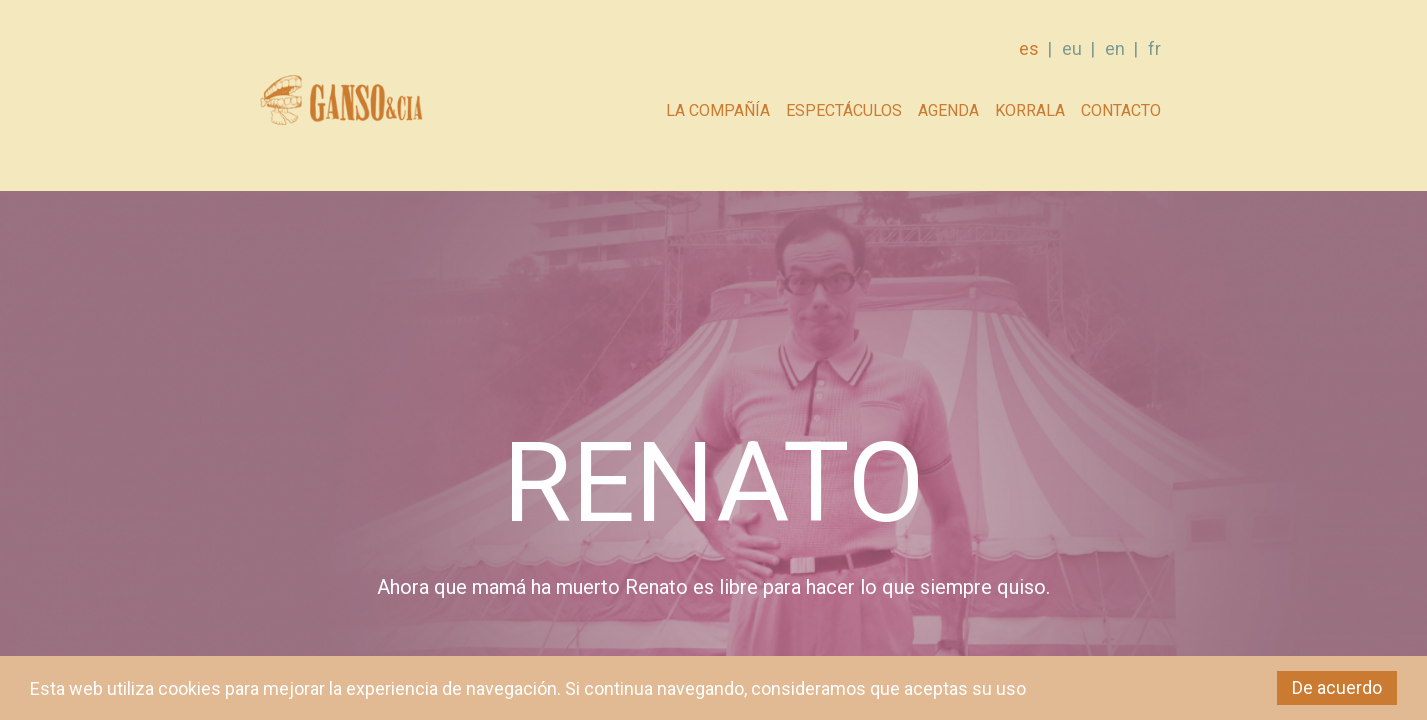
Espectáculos (844, 110)
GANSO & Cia (340, 105)
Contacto (1121, 110)
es (1029, 48)
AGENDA (948, 110)
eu (1072, 48)
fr (1154, 48)
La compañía (718, 110)
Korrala (1030, 110)
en (1115, 48)
